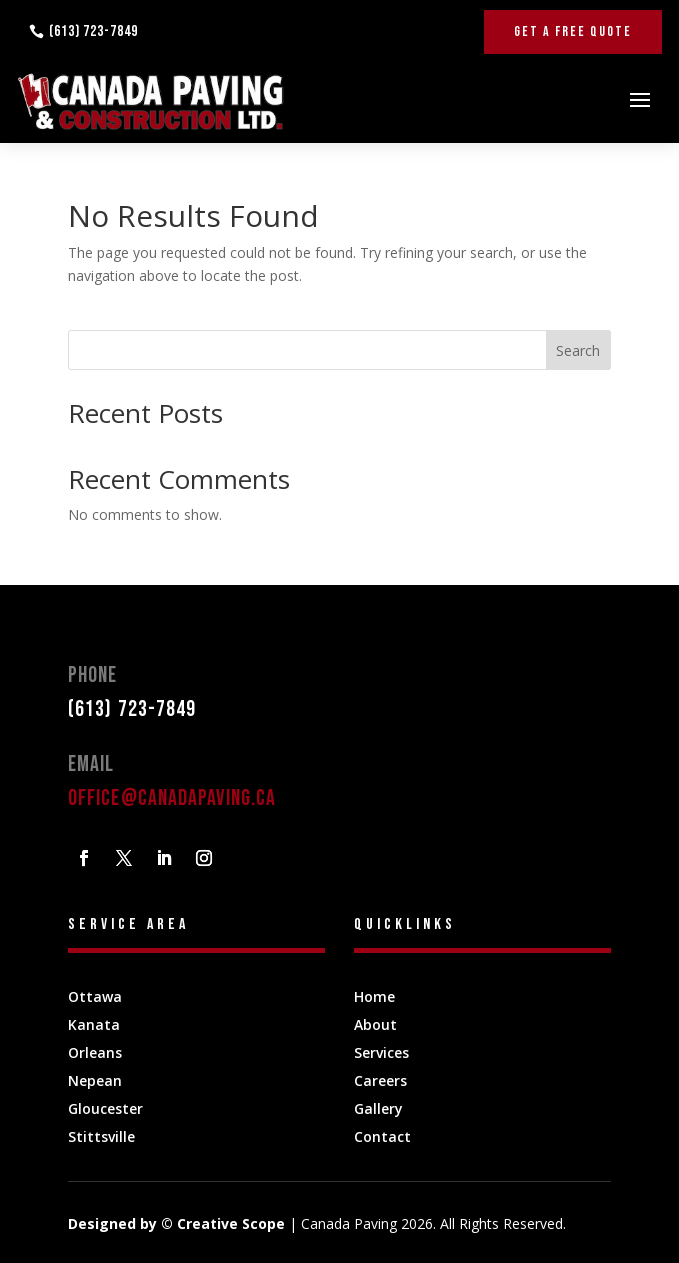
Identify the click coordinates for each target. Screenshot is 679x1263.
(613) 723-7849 (93, 31)
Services (381, 1052)
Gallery (378, 1108)
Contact (382, 1136)
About (375, 1024)
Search (578, 350)
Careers (380, 1080)
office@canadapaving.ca (172, 798)
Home (374, 996)
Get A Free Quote (573, 31)
